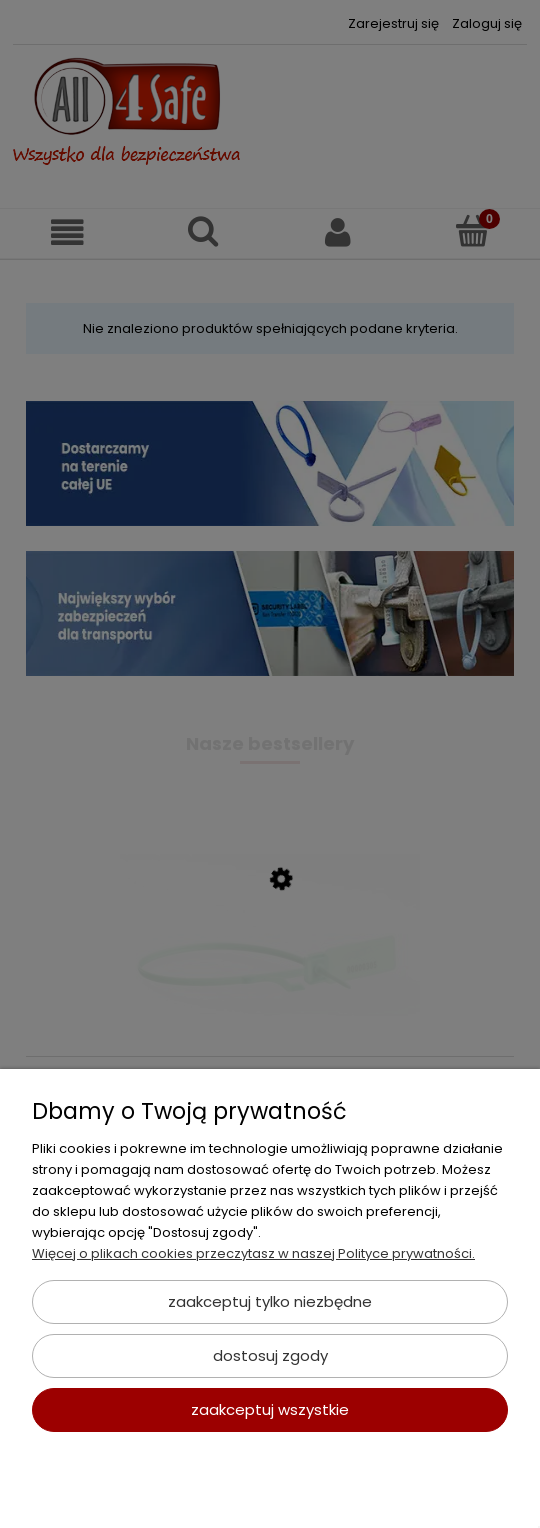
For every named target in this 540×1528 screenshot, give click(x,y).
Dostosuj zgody (270, 1355)
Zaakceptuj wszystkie (270, 1409)
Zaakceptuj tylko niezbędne (270, 1301)
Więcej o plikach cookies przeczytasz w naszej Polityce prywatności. (253, 1253)
